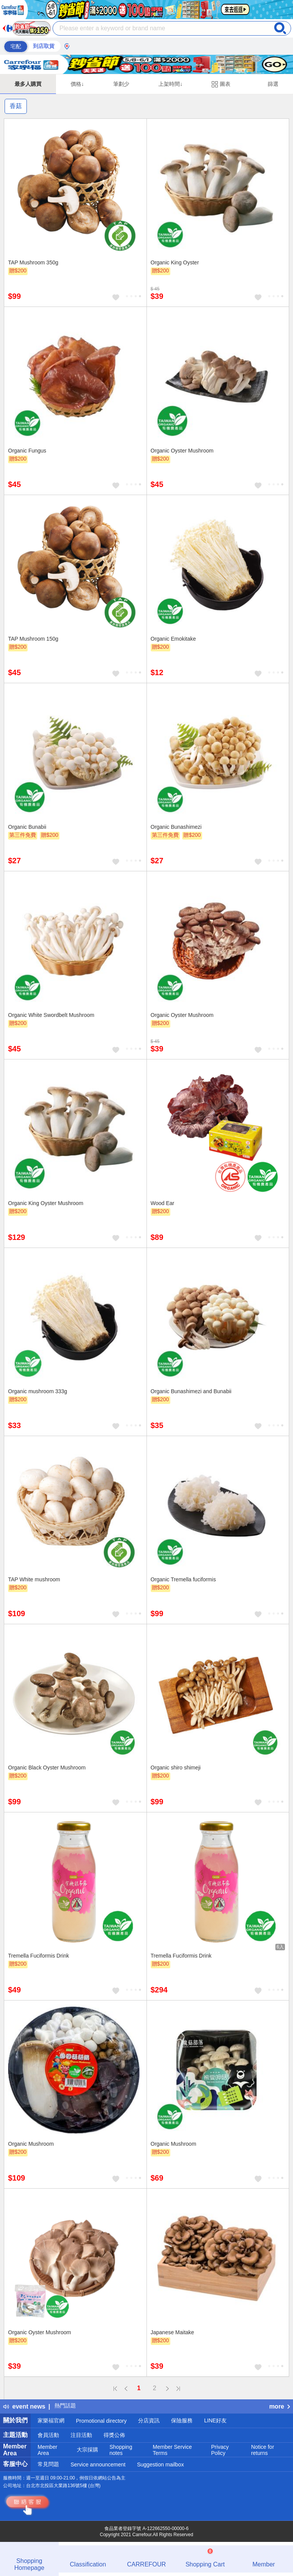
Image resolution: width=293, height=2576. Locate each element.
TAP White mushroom (34, 1579)
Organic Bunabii (27, 827)
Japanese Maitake (172, 2332)
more (279, 2406)
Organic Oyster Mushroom (182, 451)
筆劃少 (121, 84)
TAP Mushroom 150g (33, 639)
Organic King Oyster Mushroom (45, 1203)
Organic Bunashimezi (176, 827)
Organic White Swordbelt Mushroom (51, 1015)
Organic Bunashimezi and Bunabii (191, 1391)
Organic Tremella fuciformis (183, 1579)
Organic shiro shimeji (176, 1767)
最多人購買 (28, 84)
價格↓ (77, 84)
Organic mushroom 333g (37, 1391)
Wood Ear (162, 1203)
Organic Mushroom (31, 2144)
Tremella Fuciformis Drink (38, 1956)
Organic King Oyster (175, 262)
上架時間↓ (170, 84)
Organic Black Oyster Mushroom (47, 1767)
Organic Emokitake (173, 639)
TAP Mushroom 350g (33, 262)
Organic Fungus (27, 451)
